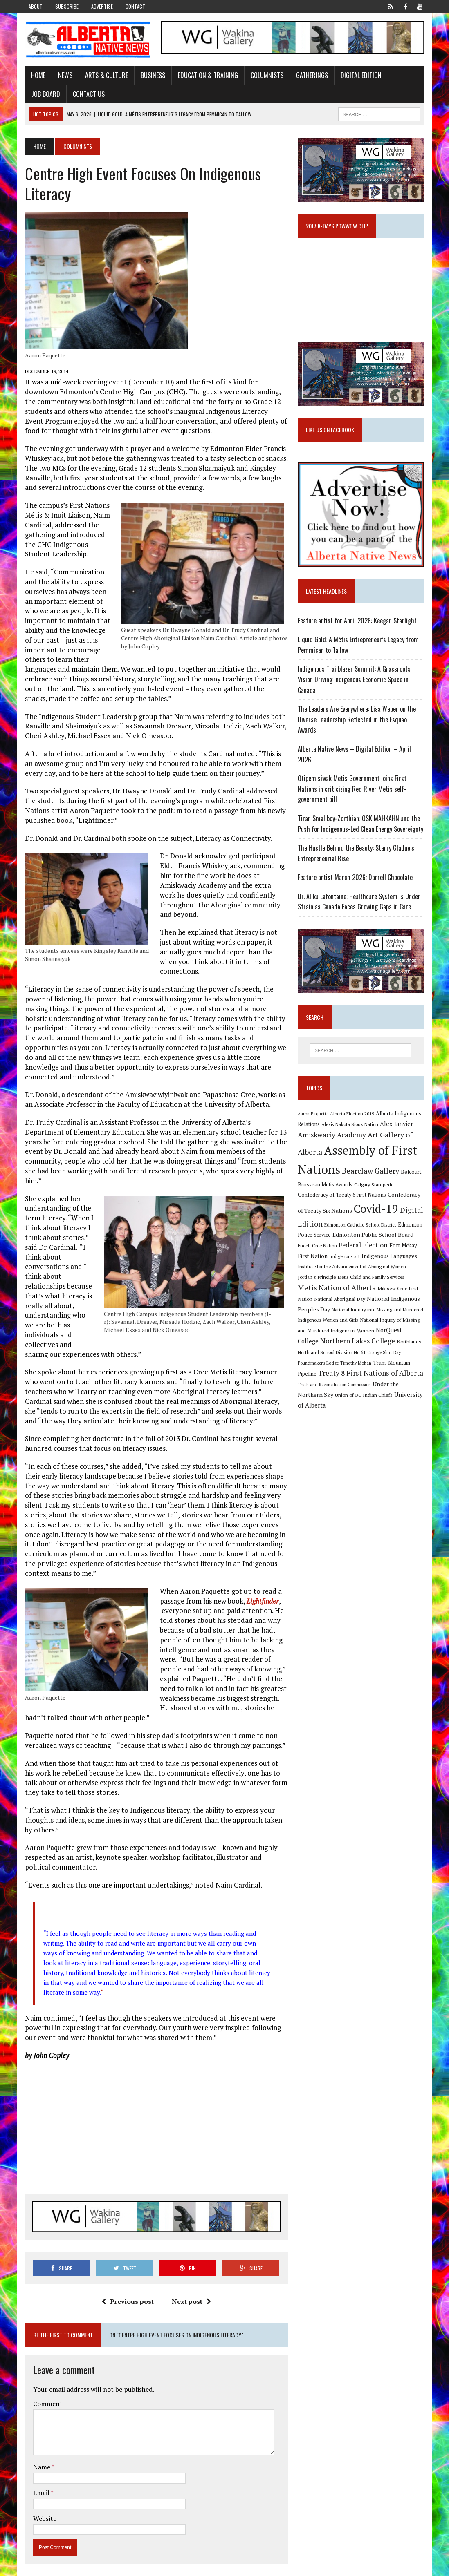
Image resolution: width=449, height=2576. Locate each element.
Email (39, 2483)
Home (36, 75)
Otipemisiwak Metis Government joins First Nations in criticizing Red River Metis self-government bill (353, 793)
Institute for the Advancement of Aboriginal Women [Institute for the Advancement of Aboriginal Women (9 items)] (353, 1272)
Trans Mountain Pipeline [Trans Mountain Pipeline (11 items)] (359, 1369)
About (36, 6)
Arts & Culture (104, 75)
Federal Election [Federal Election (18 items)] (363, 1249)
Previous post (127, 2292)
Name (40, 2458)
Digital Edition (358, 75)
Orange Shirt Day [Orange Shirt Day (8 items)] (362, 1359)
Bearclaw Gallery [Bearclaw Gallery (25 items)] (371, 1176)
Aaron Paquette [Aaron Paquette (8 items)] (314, 1119)
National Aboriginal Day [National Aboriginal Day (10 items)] (324, 1305)
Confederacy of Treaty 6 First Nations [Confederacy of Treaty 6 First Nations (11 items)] (343, 1200)
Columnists (264, 75)
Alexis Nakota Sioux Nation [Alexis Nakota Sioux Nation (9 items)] (350, 1129)
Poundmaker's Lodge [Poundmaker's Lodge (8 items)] (401, 1359)
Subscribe (67, 6)
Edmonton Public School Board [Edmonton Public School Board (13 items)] (373, 1240)
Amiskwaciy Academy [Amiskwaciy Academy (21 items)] (333, 1140)
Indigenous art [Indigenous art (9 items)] (345, 1261)
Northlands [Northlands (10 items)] (387, 1348)
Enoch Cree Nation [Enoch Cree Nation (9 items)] (318, 1250)
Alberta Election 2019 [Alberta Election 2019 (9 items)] (353, 1119)
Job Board (406, 75)
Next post (190, 2292)
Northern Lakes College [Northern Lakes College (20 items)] (336, 1347)
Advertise (102, 6)
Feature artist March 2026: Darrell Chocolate (356, 882)
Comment (45, 2395)
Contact (135, 6)
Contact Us (45, 94)
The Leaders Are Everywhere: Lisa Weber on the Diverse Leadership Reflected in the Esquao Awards (358, 723)
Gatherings (310, 75)
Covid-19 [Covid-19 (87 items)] (377, 1213)
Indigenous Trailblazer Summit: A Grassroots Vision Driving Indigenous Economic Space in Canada (355, 683)
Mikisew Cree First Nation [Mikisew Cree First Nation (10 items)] (385, 1294)
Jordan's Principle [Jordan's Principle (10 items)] (318, 1283)
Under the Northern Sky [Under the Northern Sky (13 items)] (354, 1392)
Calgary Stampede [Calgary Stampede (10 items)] (375, 1189)
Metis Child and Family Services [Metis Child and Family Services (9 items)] (372, 1283)
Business (150, 75)
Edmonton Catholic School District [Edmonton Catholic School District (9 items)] (361, 1230)
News (63, 75)
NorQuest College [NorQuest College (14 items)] (401, 1337)
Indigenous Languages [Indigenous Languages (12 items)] (390, 1261)
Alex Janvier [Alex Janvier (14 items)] (397, 1129)
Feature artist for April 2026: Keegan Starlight (358, 625)
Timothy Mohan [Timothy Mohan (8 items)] (314, 1370)
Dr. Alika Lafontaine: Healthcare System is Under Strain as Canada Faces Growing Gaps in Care (360, 906)
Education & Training (205, 75)
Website (42, 2509)
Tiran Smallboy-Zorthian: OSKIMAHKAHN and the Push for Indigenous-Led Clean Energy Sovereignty (361, 828)
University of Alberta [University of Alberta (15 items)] (359, 1402)
